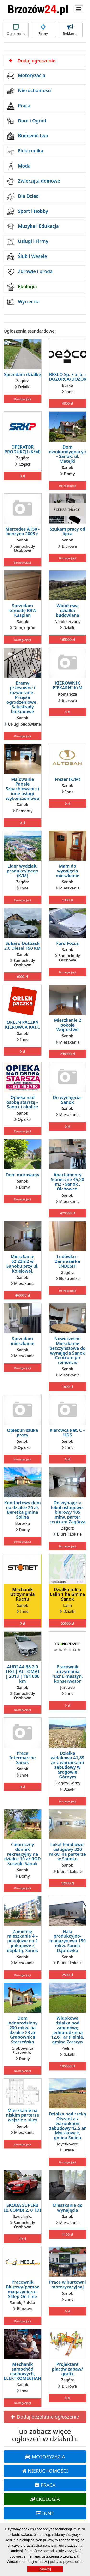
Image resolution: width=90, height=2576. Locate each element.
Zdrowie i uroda (30, 272)
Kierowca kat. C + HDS (67, 1432)
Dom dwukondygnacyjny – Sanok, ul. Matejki (69, 454)
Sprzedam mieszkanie (22, 1341)
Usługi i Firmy (27, 241)
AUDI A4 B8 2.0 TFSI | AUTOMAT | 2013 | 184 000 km (22, 1674)
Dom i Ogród (26, 121)
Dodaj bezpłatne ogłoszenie (45, 2417)
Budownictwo (27, 136)
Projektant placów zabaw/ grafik (67, 2369)
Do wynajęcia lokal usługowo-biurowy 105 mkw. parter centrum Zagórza (67, 1512)
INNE (45, 2513)
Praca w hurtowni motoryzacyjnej (67, 2284)
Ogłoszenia (16, 30)
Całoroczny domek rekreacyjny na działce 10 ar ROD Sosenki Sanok (22, 1854)
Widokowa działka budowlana (67, 610)
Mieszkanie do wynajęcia (68, 2207)
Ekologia (22, 287)
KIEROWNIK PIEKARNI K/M (67, 685)
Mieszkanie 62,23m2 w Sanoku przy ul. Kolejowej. (22, 1263)
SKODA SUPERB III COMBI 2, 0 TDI (22, 2207)
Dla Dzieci (23, 196)
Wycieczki (23, 302)
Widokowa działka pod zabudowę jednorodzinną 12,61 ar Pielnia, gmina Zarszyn (67, 2030)
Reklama (70, 30)
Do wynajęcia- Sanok (67, 1099)
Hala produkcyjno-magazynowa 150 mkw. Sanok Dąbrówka (67, 1940)
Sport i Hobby (27, 211)
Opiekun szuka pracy (22, 1432)
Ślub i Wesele (27, 256)
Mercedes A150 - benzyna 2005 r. (22, 531)
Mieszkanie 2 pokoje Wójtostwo (67, 1025)
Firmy (43, 30)
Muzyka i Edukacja (33, 226)
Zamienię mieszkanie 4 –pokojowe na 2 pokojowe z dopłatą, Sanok (22, 1940)
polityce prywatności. (66, 2561)
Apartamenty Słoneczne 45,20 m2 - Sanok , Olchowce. (67, 1182)
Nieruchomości (29, 91)
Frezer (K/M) (67, 779)
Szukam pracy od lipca (67, 531)
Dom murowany (22, 1174)
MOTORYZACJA (45, 2456)
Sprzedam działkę (22, 374)
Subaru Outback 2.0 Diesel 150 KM (22, 945)
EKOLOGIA (45, 2499)
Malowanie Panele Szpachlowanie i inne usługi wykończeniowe (22, 788)
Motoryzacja (26, 75)
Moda (18, 166)
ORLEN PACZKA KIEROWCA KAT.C (22, 1024)
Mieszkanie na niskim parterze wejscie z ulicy (22, 2115)
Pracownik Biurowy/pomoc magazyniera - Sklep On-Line (22, 2289)
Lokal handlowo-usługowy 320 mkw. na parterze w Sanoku (67, 1851)
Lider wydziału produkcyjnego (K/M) (22, 870)
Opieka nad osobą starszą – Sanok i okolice (22, 1102)
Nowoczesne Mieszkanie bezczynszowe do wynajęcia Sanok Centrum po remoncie (67, 1350)
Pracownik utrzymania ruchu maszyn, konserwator (67, 1674)
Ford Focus (67, 943)
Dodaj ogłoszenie (32, 61)
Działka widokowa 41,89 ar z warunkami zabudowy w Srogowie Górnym (67, 1765)
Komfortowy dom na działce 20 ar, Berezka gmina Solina (22, 1510)
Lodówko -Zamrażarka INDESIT (67, 1261)
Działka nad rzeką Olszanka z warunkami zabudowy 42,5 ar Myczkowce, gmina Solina (67, 2125)
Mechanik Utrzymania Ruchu (22, 1594)
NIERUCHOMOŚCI (45, 2471)
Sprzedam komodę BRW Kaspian (22, 610)
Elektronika (25, 151)
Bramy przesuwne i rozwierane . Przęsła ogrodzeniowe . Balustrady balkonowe (22, 697)
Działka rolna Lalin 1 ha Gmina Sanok (67, 1594)
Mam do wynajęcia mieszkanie (67, 870)
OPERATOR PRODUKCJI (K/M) (23, 449)
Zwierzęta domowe (33, 181)
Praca (18, 106)
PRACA (45, 2485)
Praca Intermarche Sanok (22, 1757)
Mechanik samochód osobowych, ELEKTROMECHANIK (25, 2371)
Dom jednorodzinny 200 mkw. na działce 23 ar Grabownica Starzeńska (22, 2030)
